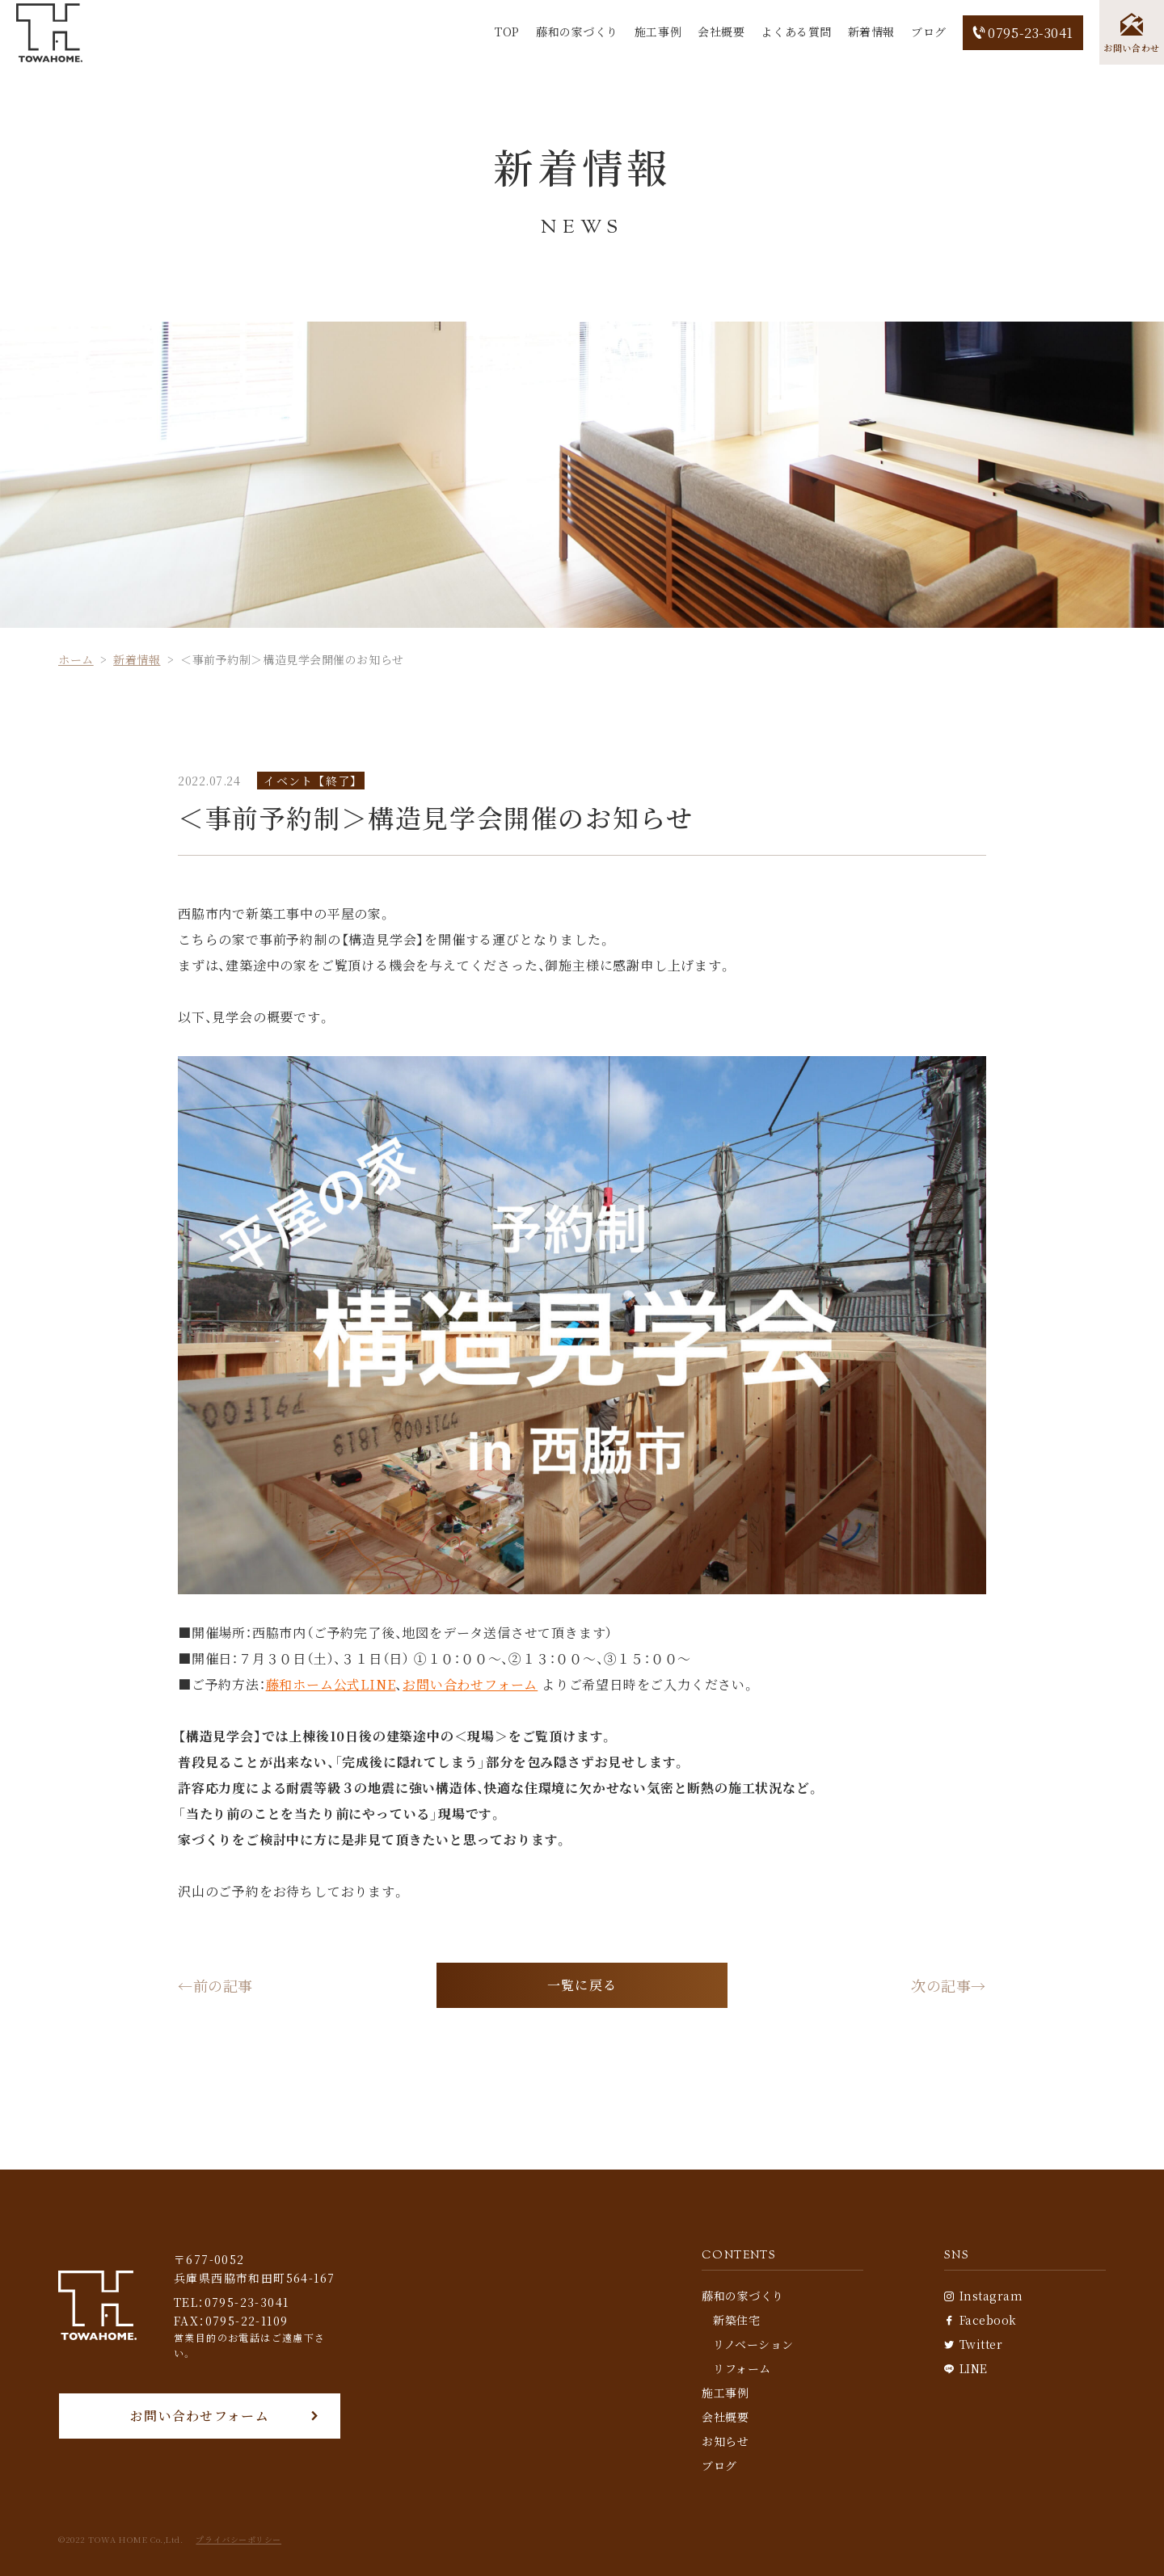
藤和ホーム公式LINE (331, 1684)
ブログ (929, 31)
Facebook (980, 2320)
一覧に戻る (582, 1985)
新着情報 (871, 31)
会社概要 (721, 31)
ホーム (76, 659)
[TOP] (49, 32)
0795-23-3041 (1022, 32)
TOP (507, 31)
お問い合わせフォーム (470, 1684)
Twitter (973, 2344)
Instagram (983, 2296)
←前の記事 (215, 1985)
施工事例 (658, 31)
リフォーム (742, 2368)
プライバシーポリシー (238, 2540)
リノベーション (753, 2344)
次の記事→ (948, 1985)
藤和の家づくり (577, 31)
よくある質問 (796, 31)
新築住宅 (736, 2320)
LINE (966, 2368)
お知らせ (725, 2441)
